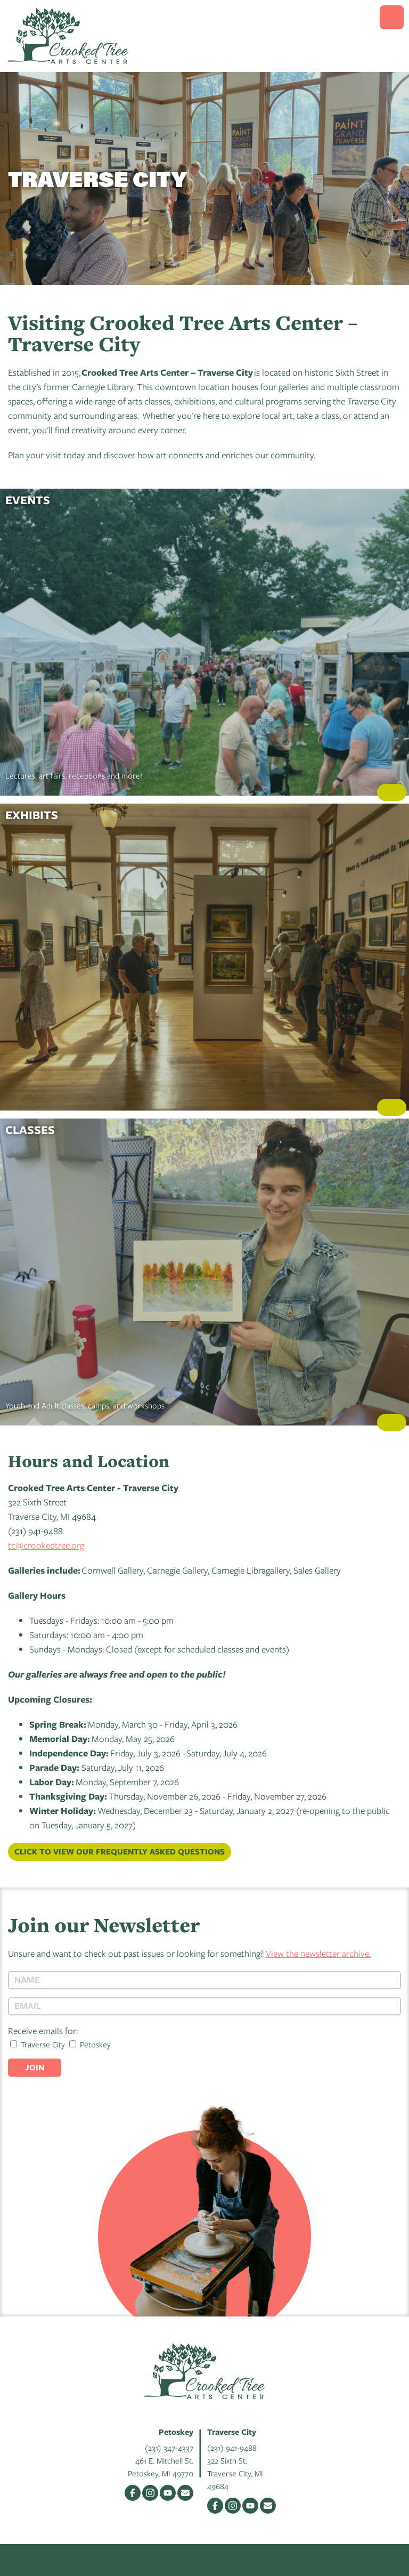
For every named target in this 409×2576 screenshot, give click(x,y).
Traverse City (37, 2044)
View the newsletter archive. (318, 1953)
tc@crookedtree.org (46, 1545)
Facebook (133, 2493)
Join (34, 2067)
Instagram (150, 2493)
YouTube (168, 2493)
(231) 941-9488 (232, 2447)
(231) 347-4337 (169, 2447)
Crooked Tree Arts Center (68, 36)
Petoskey (90, 2044)
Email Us (185, 2493)
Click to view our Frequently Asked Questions (119, 1851)
